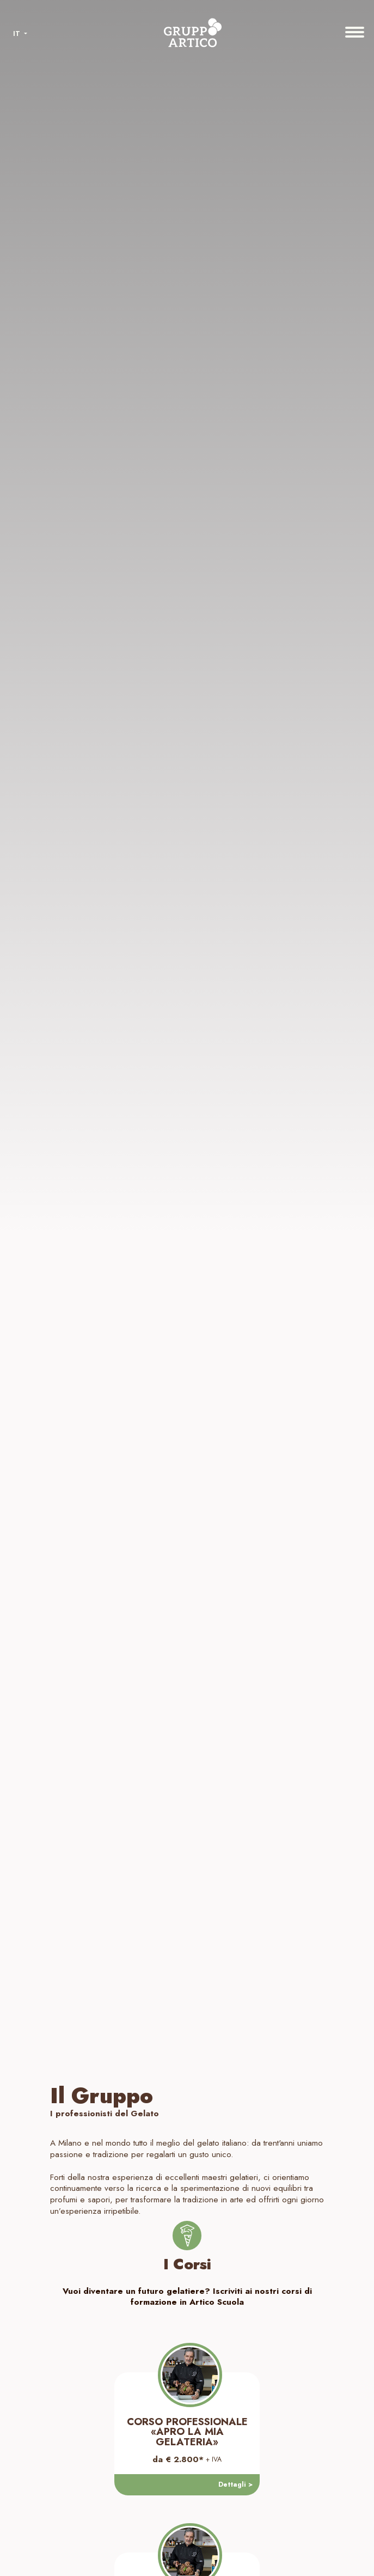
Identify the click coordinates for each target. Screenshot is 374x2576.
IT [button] (17, 34)
